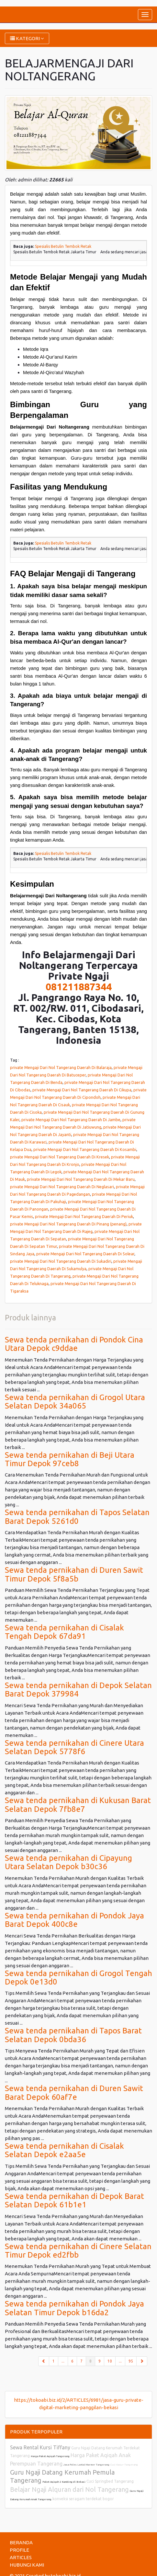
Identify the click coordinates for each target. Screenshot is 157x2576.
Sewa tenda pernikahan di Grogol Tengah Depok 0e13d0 (78, 1977)
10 (109, 2361)
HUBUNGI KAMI (27, 2565)
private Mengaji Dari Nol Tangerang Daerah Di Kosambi (84, 1149)
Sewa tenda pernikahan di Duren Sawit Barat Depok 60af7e (74, 2092)
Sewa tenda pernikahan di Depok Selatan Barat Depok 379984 (78, 1689)
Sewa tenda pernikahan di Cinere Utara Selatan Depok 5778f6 (74, 1747)
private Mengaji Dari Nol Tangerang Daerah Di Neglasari (62, 1186)
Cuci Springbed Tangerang (110, 2481)
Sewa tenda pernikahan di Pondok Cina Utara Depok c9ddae (74, 1343)
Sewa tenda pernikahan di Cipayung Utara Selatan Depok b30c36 (68, 1862)
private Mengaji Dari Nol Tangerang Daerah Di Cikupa (81, 1089)
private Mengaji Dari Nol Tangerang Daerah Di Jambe (70, 1119)
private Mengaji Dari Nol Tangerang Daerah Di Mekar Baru (81, 1179)
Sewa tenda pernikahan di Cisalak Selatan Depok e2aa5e (64, 2150)
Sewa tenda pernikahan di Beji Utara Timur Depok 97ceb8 (69, 1459)
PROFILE (19, 2550)
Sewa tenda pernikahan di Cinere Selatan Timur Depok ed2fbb (78, 2250)
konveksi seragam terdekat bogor (83, 2499)
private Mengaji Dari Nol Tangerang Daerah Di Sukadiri (60, 1261)
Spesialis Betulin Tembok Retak (63, 246)
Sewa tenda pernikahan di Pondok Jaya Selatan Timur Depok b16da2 (74, 2308)
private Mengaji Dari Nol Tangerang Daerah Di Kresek (59, 1157)
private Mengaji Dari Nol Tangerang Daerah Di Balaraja (61, 1067)
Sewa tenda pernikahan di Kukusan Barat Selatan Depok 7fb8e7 (78, 1804)
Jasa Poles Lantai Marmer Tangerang (86, 2464)
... (63, 2361)
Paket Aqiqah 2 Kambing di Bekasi (63, 2481)
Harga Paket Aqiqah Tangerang (50, 2456)
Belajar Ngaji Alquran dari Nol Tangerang (69, 2489)
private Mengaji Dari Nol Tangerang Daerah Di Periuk (84, 1216)
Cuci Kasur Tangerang (124, 2464)
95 (131, 2361)
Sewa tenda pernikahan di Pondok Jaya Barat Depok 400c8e (74, 1919)
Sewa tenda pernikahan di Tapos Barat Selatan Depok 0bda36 (73, 2034)
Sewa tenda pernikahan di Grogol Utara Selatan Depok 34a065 (75, 1401)
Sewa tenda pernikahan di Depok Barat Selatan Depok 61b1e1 (74, 2200)
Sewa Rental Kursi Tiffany (40, 2447)
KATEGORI (27, 38)
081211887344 (79, 986)
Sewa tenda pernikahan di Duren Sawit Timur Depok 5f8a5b (74, 1574)
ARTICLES (21, 2557)
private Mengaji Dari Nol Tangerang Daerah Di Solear (85, 1253)
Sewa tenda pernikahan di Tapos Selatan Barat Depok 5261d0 (77, 1516)
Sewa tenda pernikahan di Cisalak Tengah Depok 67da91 (64, 1631)
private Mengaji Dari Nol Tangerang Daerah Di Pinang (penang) (68, 1224)
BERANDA (21, 2542)
